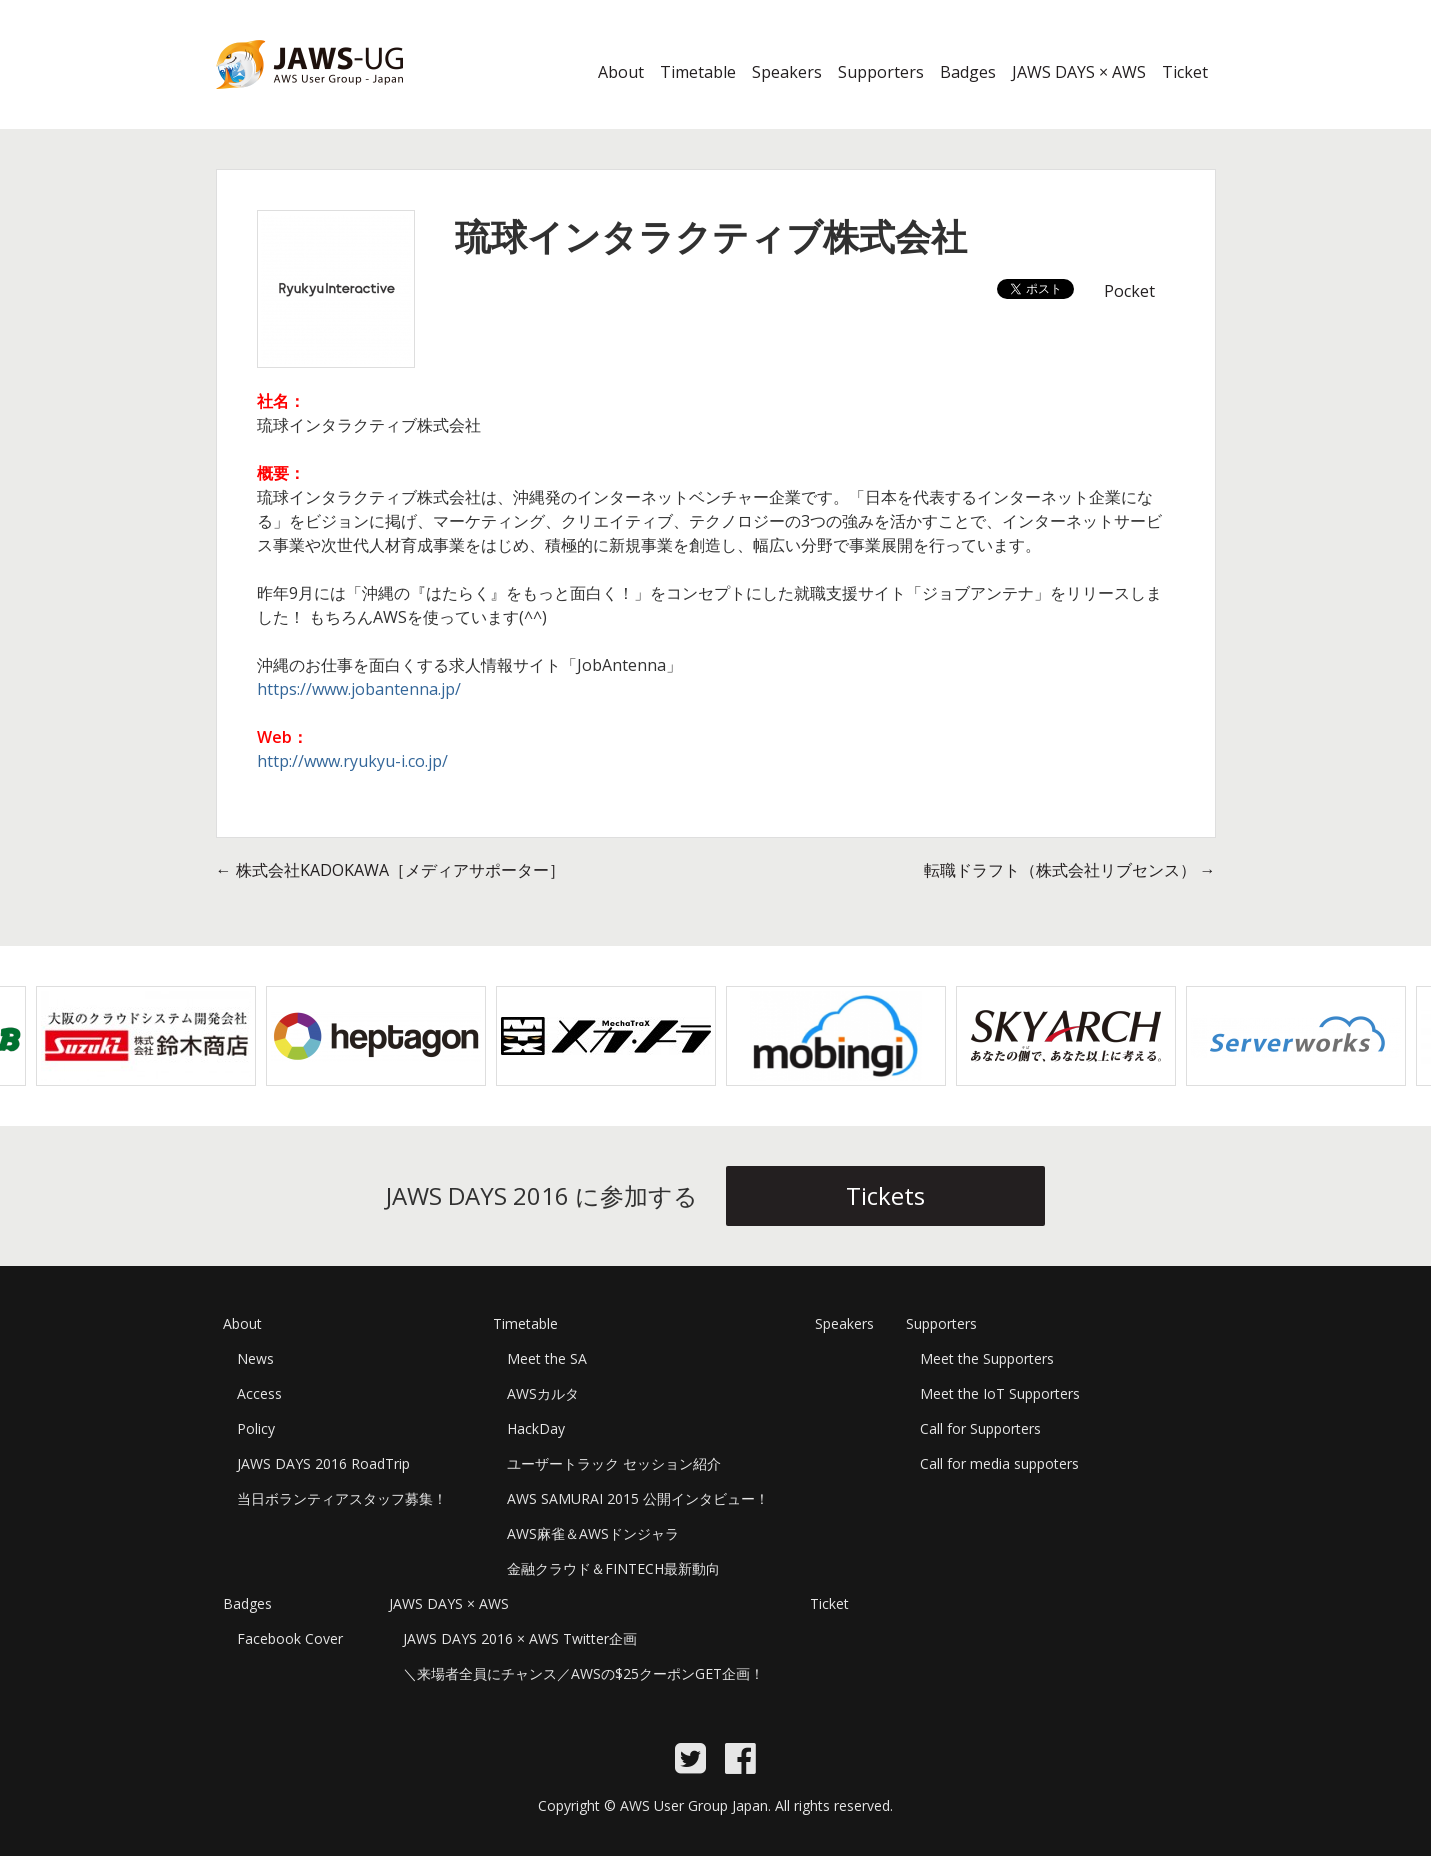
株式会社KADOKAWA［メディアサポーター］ (390, 870)
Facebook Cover (290, 1638)
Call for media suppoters (999, 1463)
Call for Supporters (980, 1428)
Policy (256, 1428)
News (255, 1358)
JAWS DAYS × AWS (1079, 72)
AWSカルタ (543, 1393)
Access (259, 1393)
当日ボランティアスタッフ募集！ (342, 1498)
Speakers (787, 72)
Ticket (1185, 72)
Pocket (1129, 291)
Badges (968, 72)
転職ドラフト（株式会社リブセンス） (1070, 870)
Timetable (698, 72)
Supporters (881, 72)
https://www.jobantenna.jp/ (359, 689)
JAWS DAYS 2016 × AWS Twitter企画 (520, 1638)
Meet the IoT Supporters (1000, 1393)
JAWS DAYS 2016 (277, 101)
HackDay (536, 1428)
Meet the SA (547, 1358)
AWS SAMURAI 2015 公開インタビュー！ (638, 1498)
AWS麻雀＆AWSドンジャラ (593, 1533)
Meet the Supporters (987, 1358)
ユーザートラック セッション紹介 (614, 1463)
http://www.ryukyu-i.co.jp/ (352, 761)
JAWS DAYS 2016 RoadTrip (323, 1463)
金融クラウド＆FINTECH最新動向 (613, 1568)
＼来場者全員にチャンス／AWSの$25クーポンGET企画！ (583, 1673)
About (621, 72)
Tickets (885, 1195)
